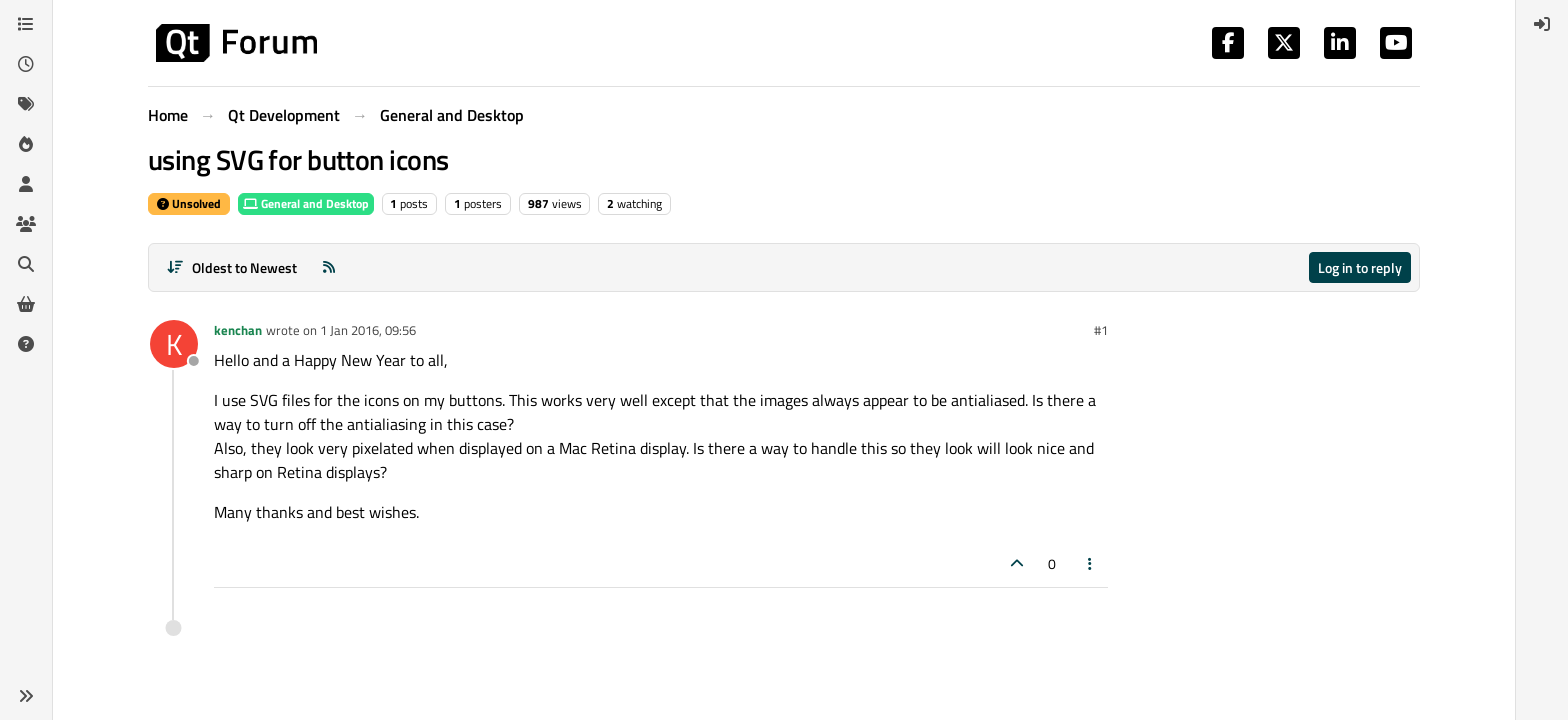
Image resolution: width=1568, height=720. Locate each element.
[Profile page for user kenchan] (174, 344)
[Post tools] (1091, 563)
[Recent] (26, 64)
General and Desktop (306, 203)
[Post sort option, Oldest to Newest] (231, 267)
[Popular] (26, 144)
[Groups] (26, 224)
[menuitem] (1542, 24)
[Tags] (26, 104)
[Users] (26, 184)
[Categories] (26, 24)
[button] (26, 696)
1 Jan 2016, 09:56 (368, 330)
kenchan (238, 330)
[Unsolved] (26, 344)
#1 (1101, 330)
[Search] (26, 264)
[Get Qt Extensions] (26, 304)
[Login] (1542, 24)
